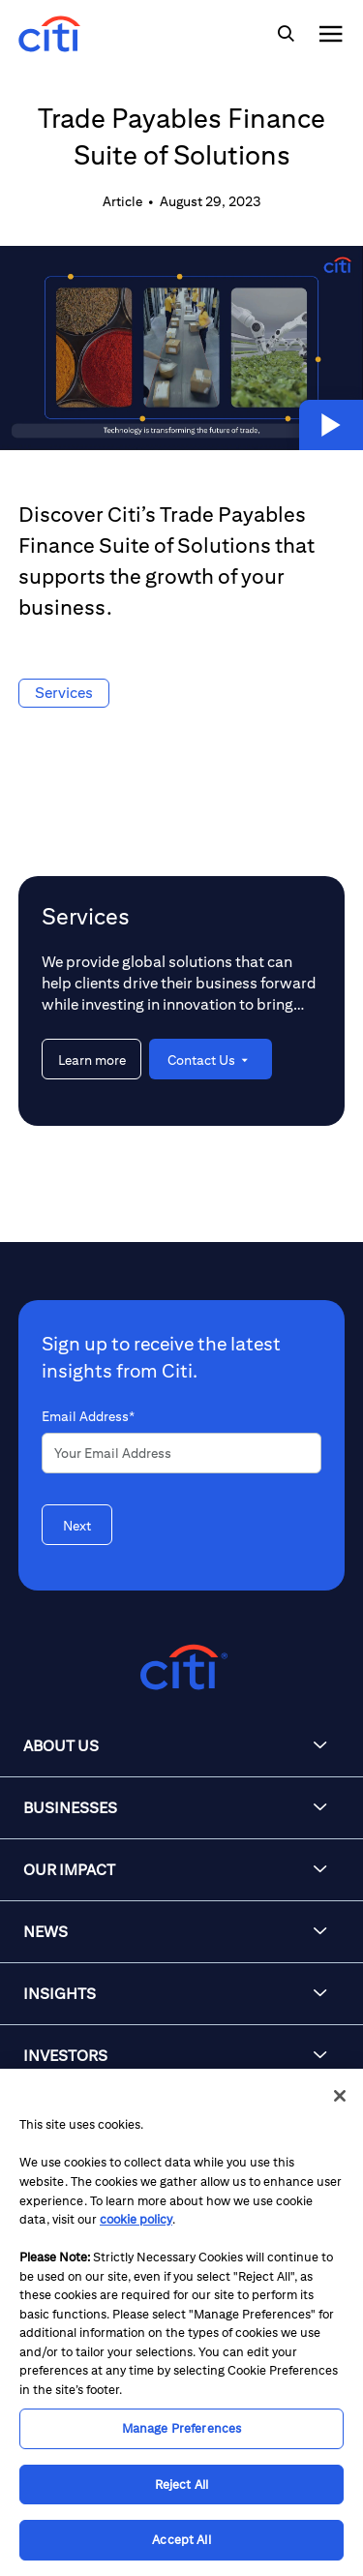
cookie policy (136, 2219)
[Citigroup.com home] (181, 1667)
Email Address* (88, 1416)
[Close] (339, 2096)
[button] (331, 425)
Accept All (181, 2539)
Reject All (181, 2484)
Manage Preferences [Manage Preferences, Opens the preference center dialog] (181, 2428)
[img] (285, 33)
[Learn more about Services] (91, 1059)
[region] (181, 2322)
